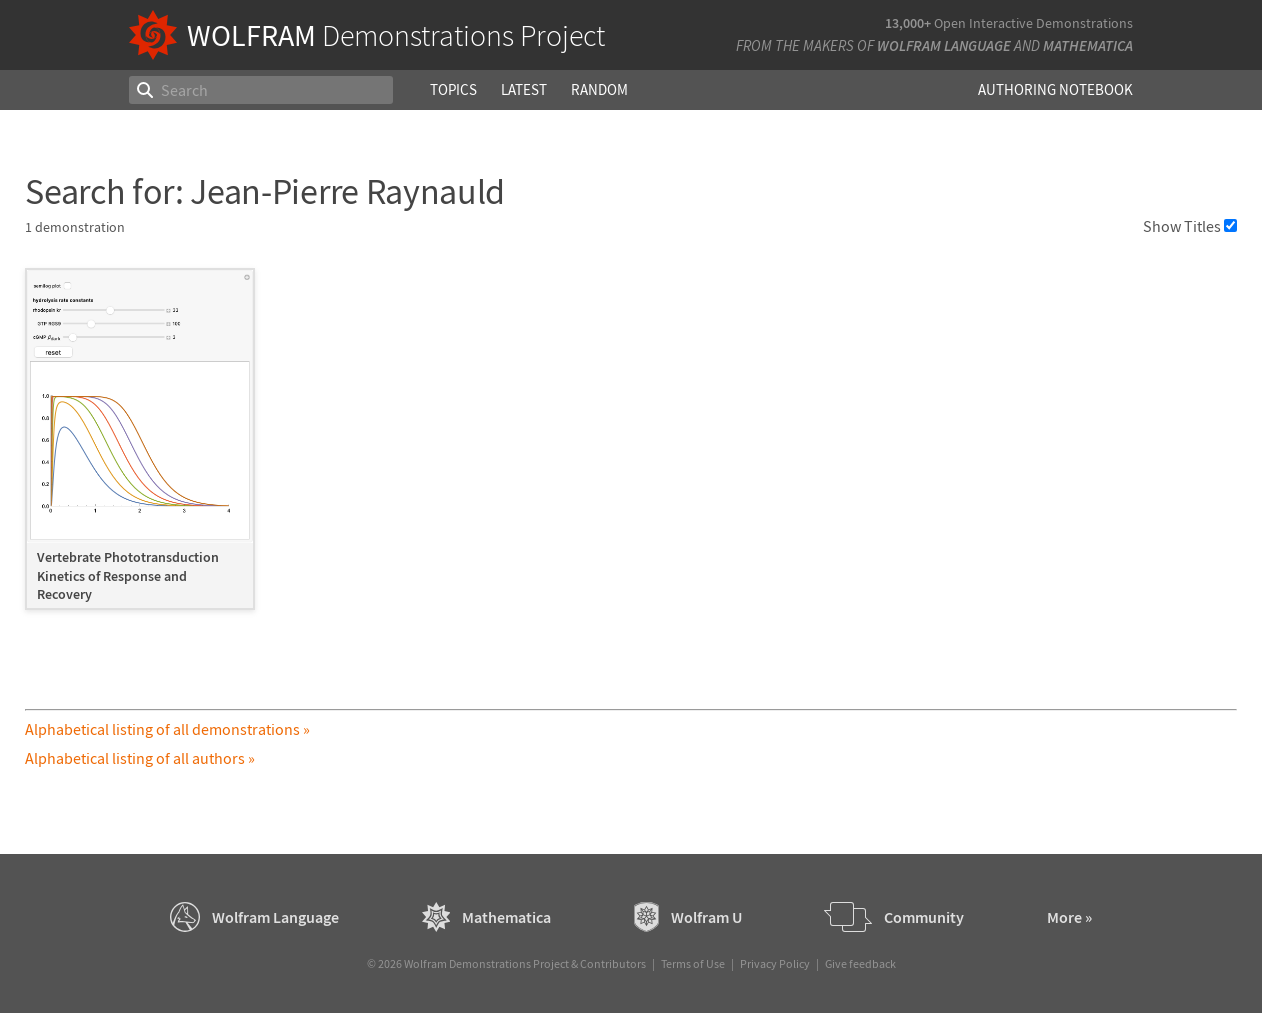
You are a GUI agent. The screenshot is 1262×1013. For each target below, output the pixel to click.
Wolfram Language (944, 45)
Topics (453, 89)
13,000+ (908, 23)
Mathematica (1088, 45)
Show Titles (1190, 226)
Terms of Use (693, 963)
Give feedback (860, 963)
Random (599, 89)
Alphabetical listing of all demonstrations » (167, 729)
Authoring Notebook (1055, 89)
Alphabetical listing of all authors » (140, 758)
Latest (524, 89)
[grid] (631, 448)
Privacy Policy (775, 963)
